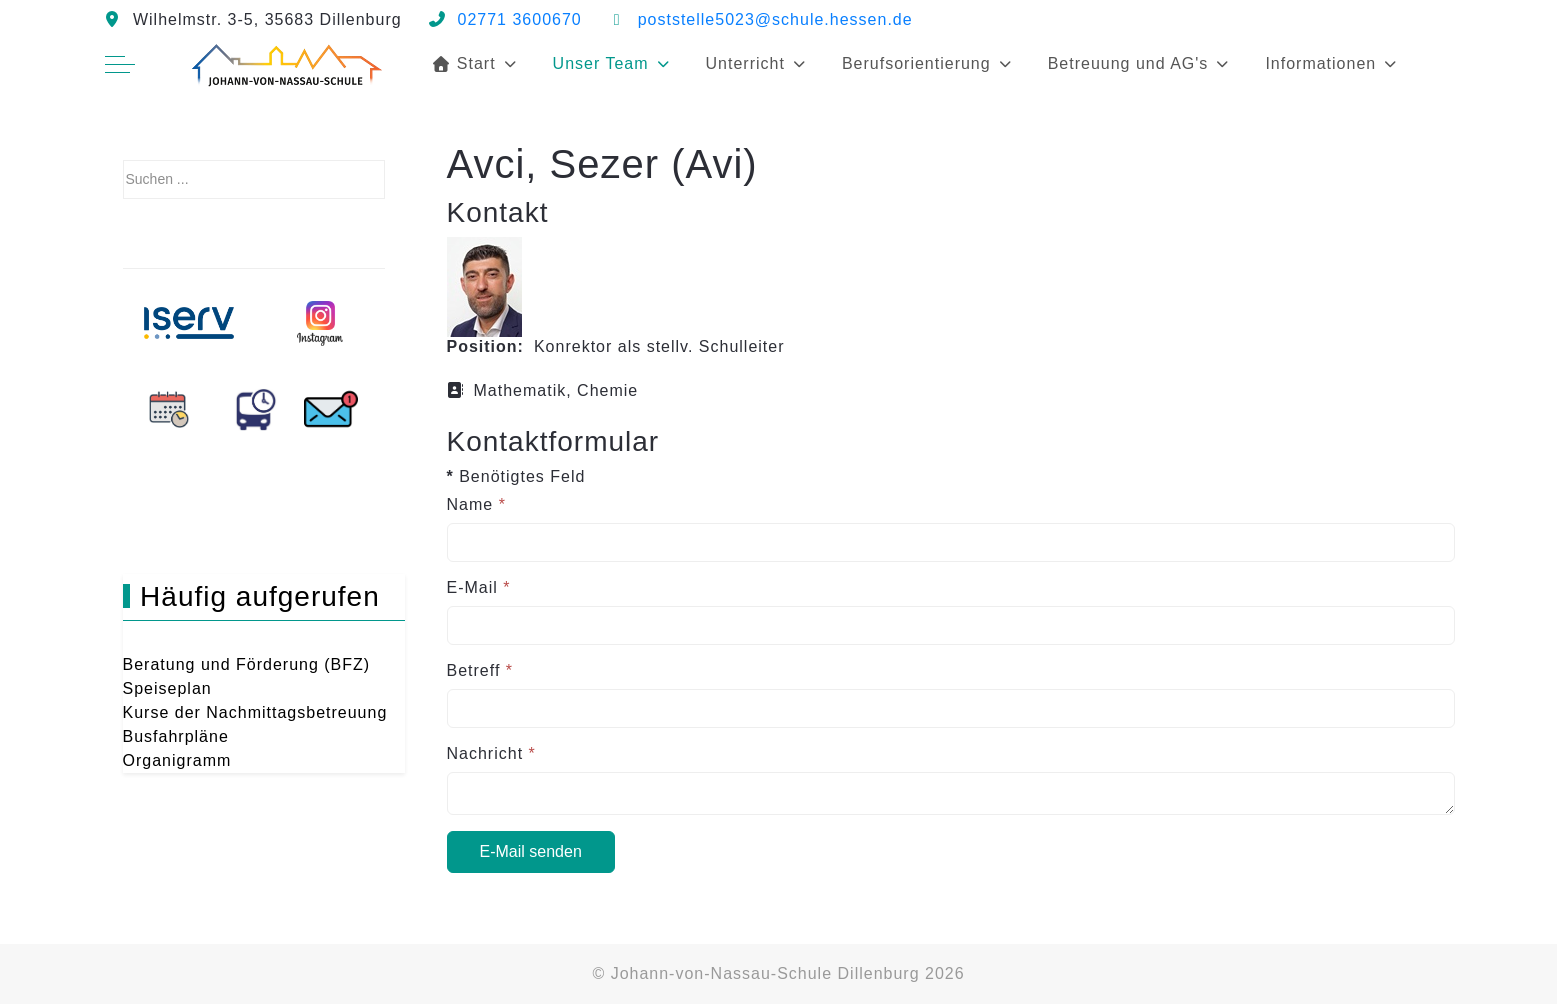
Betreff (480, 670)
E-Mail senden (531, 851)
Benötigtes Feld (516, 476)
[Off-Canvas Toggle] (120, 64)
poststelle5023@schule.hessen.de (775, 19)
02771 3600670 (520, 19)
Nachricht (491, 753)
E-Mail (479, 587)
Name (476, 504)
